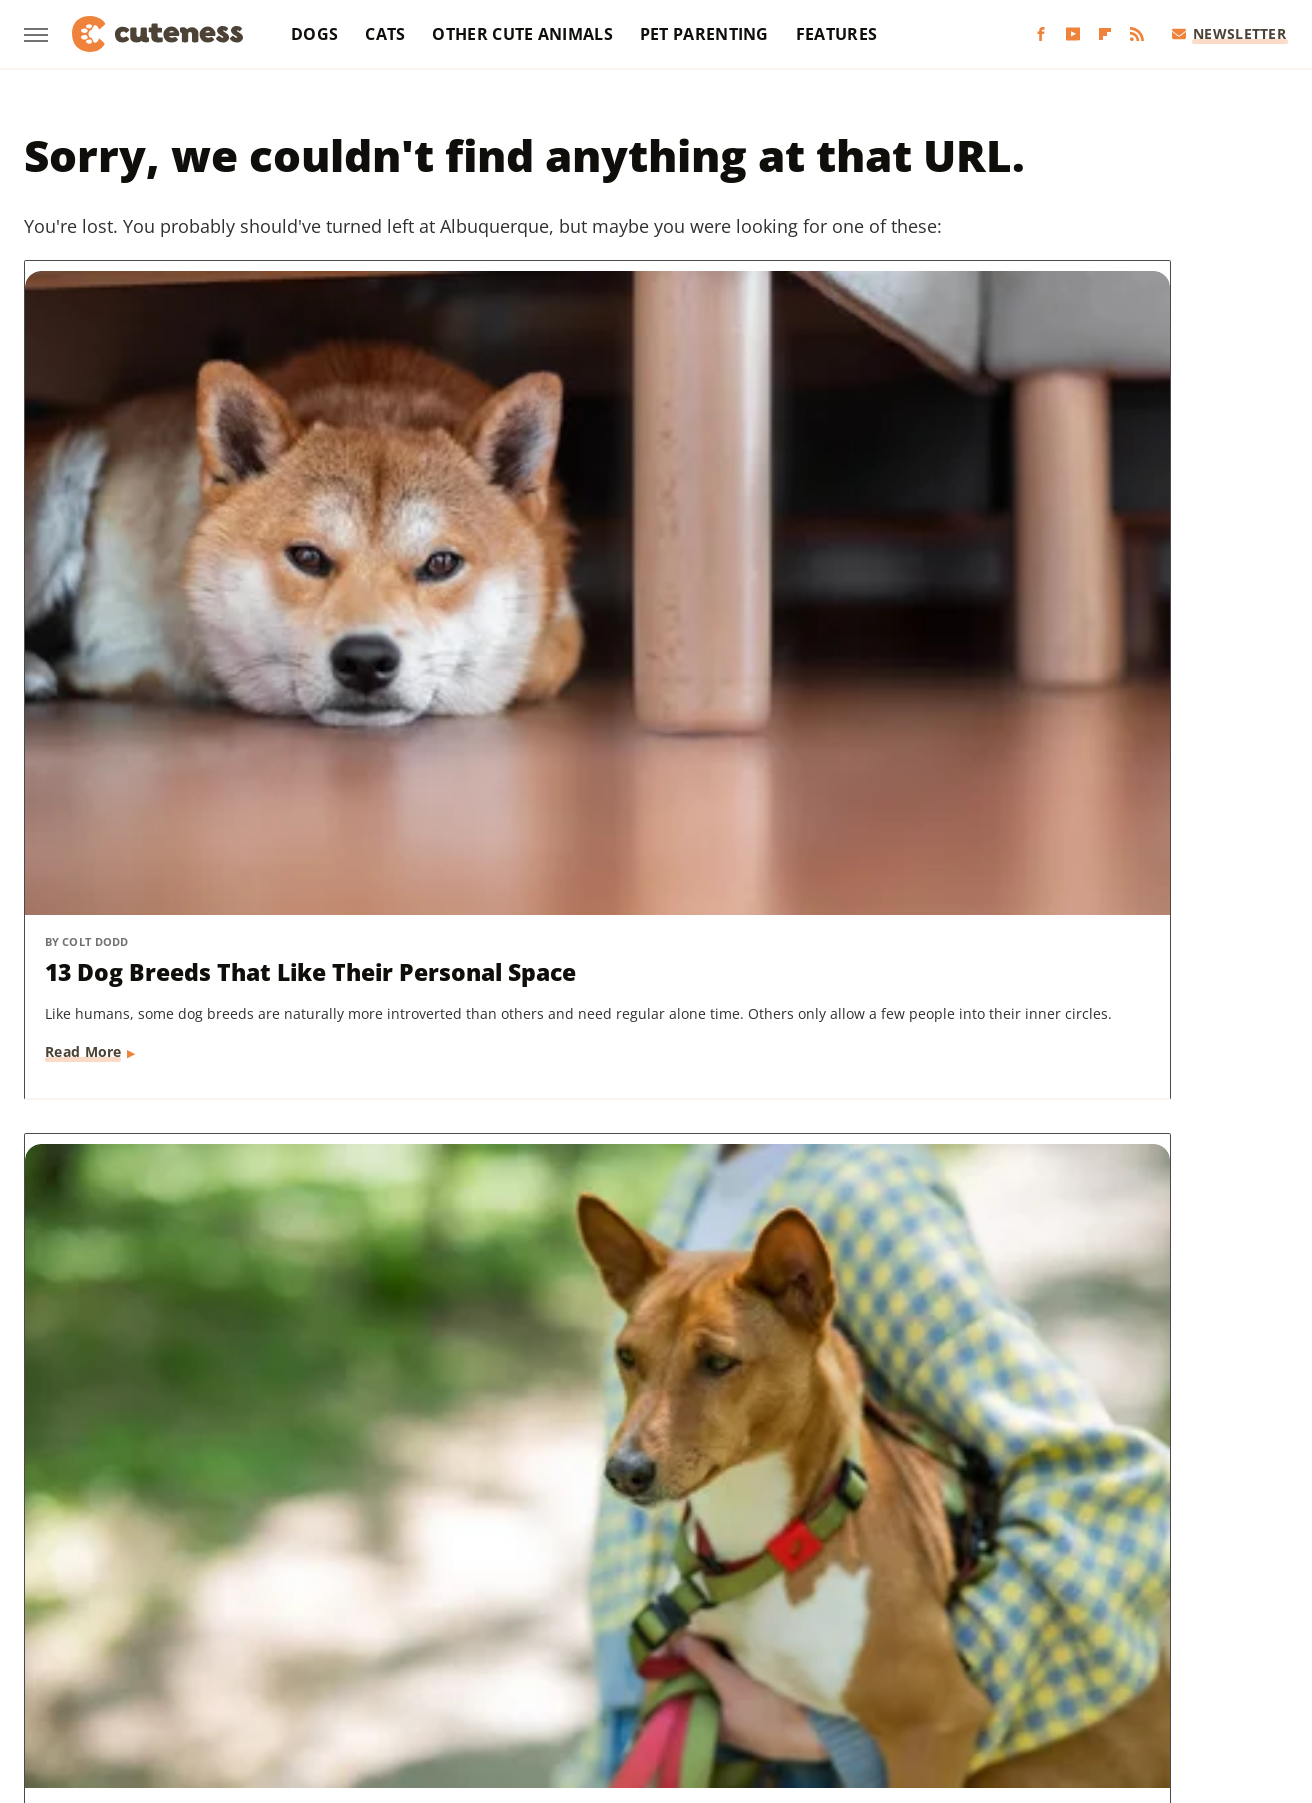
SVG (759, 1625)
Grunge (657, 1597)
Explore (239, 1597)
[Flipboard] (1105, 34)
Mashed (1219, 1597)
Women (600, 1654)
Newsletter (1229, 33)
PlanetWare (440, 1625)
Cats (385, 34)
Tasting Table (835, 1625)
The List (1042, 1625)
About (577, 1482)
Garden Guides (511, 1597)
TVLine (1212, 1625)
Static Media (549, 1519)
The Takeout (1129, 1625)
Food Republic (395, 1597)
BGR (81, 1597)
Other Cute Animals (522, 34)
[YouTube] (1073, 34)
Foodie (305, 1597)
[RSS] (1137, 34)
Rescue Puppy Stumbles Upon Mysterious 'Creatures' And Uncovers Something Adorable (651, 1146)
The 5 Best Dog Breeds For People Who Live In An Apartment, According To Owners (198, 1146)
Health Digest (745, 1597)
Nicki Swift (226, 1625)
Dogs (314, 34)
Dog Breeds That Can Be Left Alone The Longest (1076, 564)
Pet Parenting (704, 34)
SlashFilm (611, 1625)
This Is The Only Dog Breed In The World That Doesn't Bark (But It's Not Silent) (648, 581)
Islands (1010, 1597)
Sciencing (529, 1625)
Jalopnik (1080, 1597)
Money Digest (125, 1625)
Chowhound (154, 1597)
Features (836, 34)
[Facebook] (1041, 34)
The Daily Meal (948, 1625)
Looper (1150, 1597)
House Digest (854, 1597)
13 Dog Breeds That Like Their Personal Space (220, 564)
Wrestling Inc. (691, 1654)
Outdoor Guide (331, 1625)
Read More (84, 724)
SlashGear (695, 1625)
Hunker (943, 1597)
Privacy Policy (693, 1482)
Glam (597, 1597)
